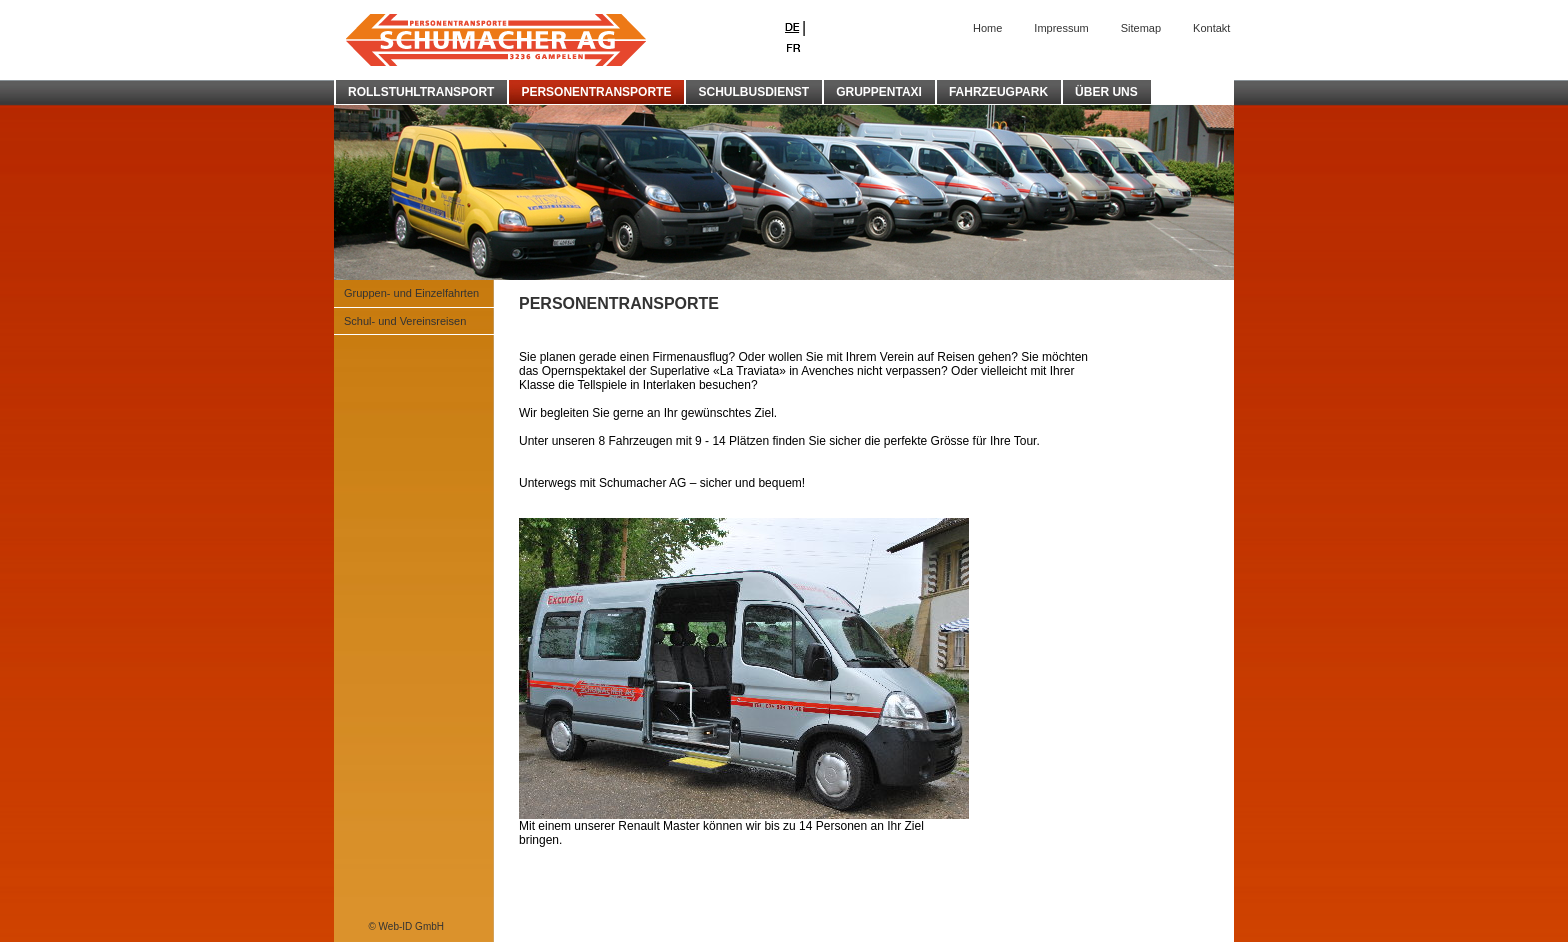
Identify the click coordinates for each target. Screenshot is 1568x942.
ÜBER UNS (1106, 92)
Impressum (1061, 28)
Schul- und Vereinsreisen (405, 321)
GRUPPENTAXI (879, 92)
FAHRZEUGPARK (998, 92)
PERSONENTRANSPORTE (596, 92)
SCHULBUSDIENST (753, 92)
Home (987, 28)
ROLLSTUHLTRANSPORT (421, 92)
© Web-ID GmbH (406, 926)
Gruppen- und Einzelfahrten (411, 293)
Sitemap (1141, 28)
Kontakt (1211, 28)
